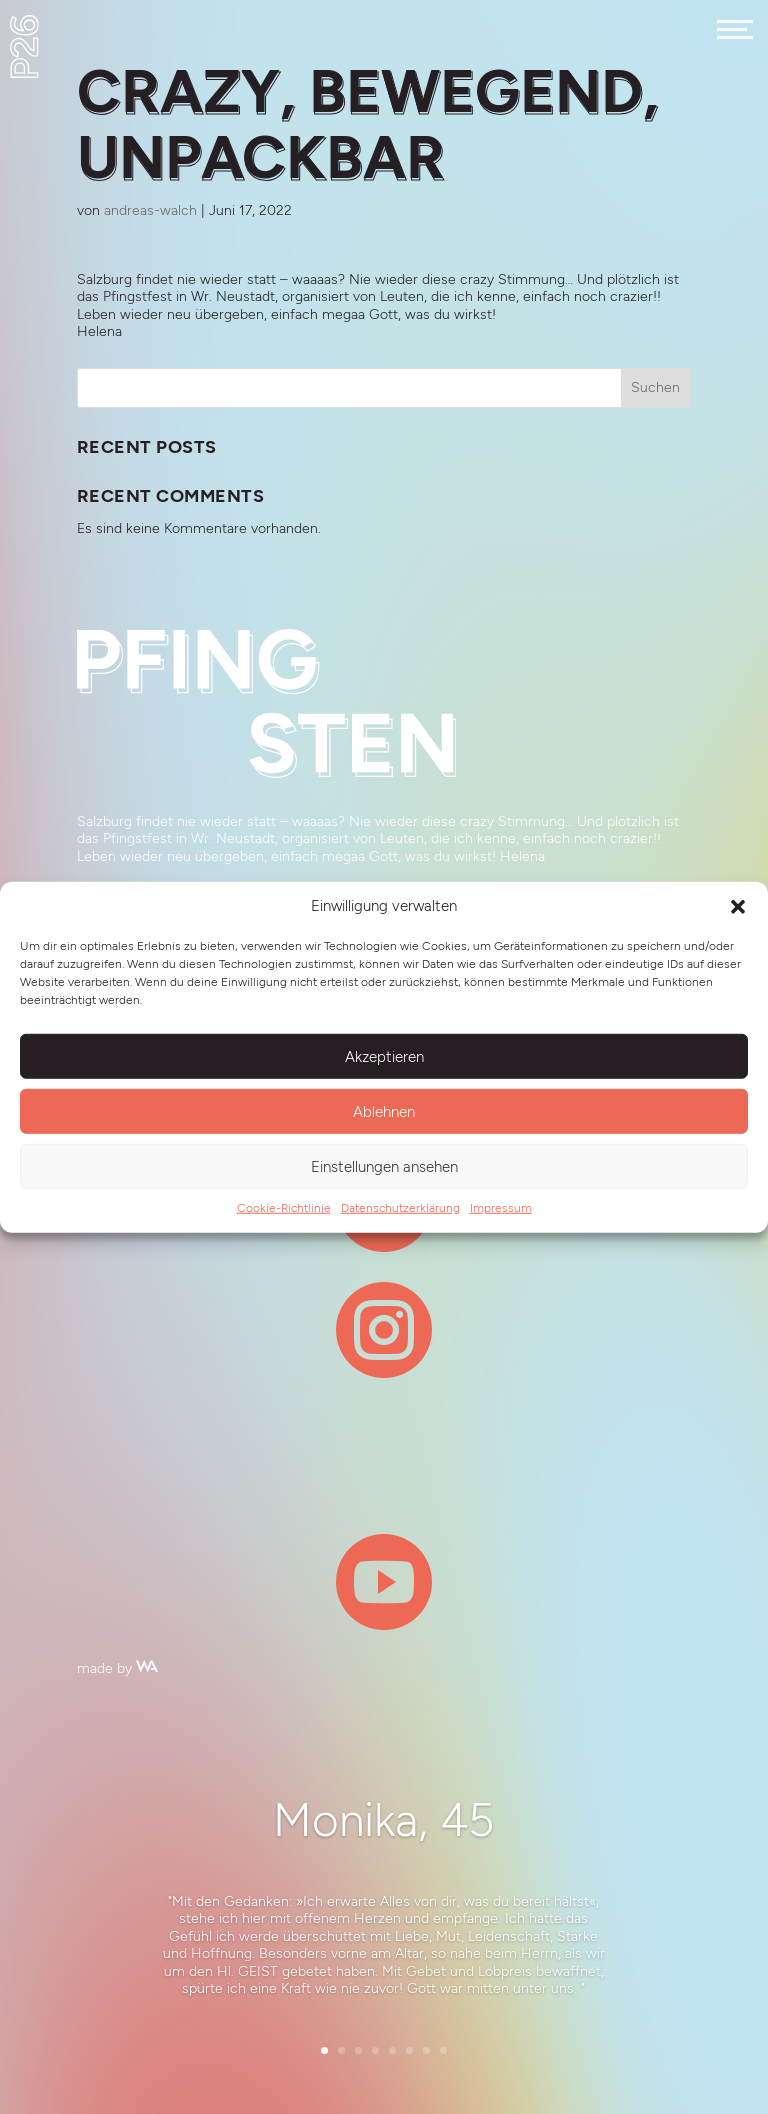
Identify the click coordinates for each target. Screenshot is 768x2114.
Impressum (501, 1208)
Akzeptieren (384, 1056)
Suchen (655, 387)
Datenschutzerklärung (400, 1208)
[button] (738, 907)
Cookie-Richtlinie (284, 1208)
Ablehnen (384, 1111)
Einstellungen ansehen (384, 1166)
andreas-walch (150, 210)
